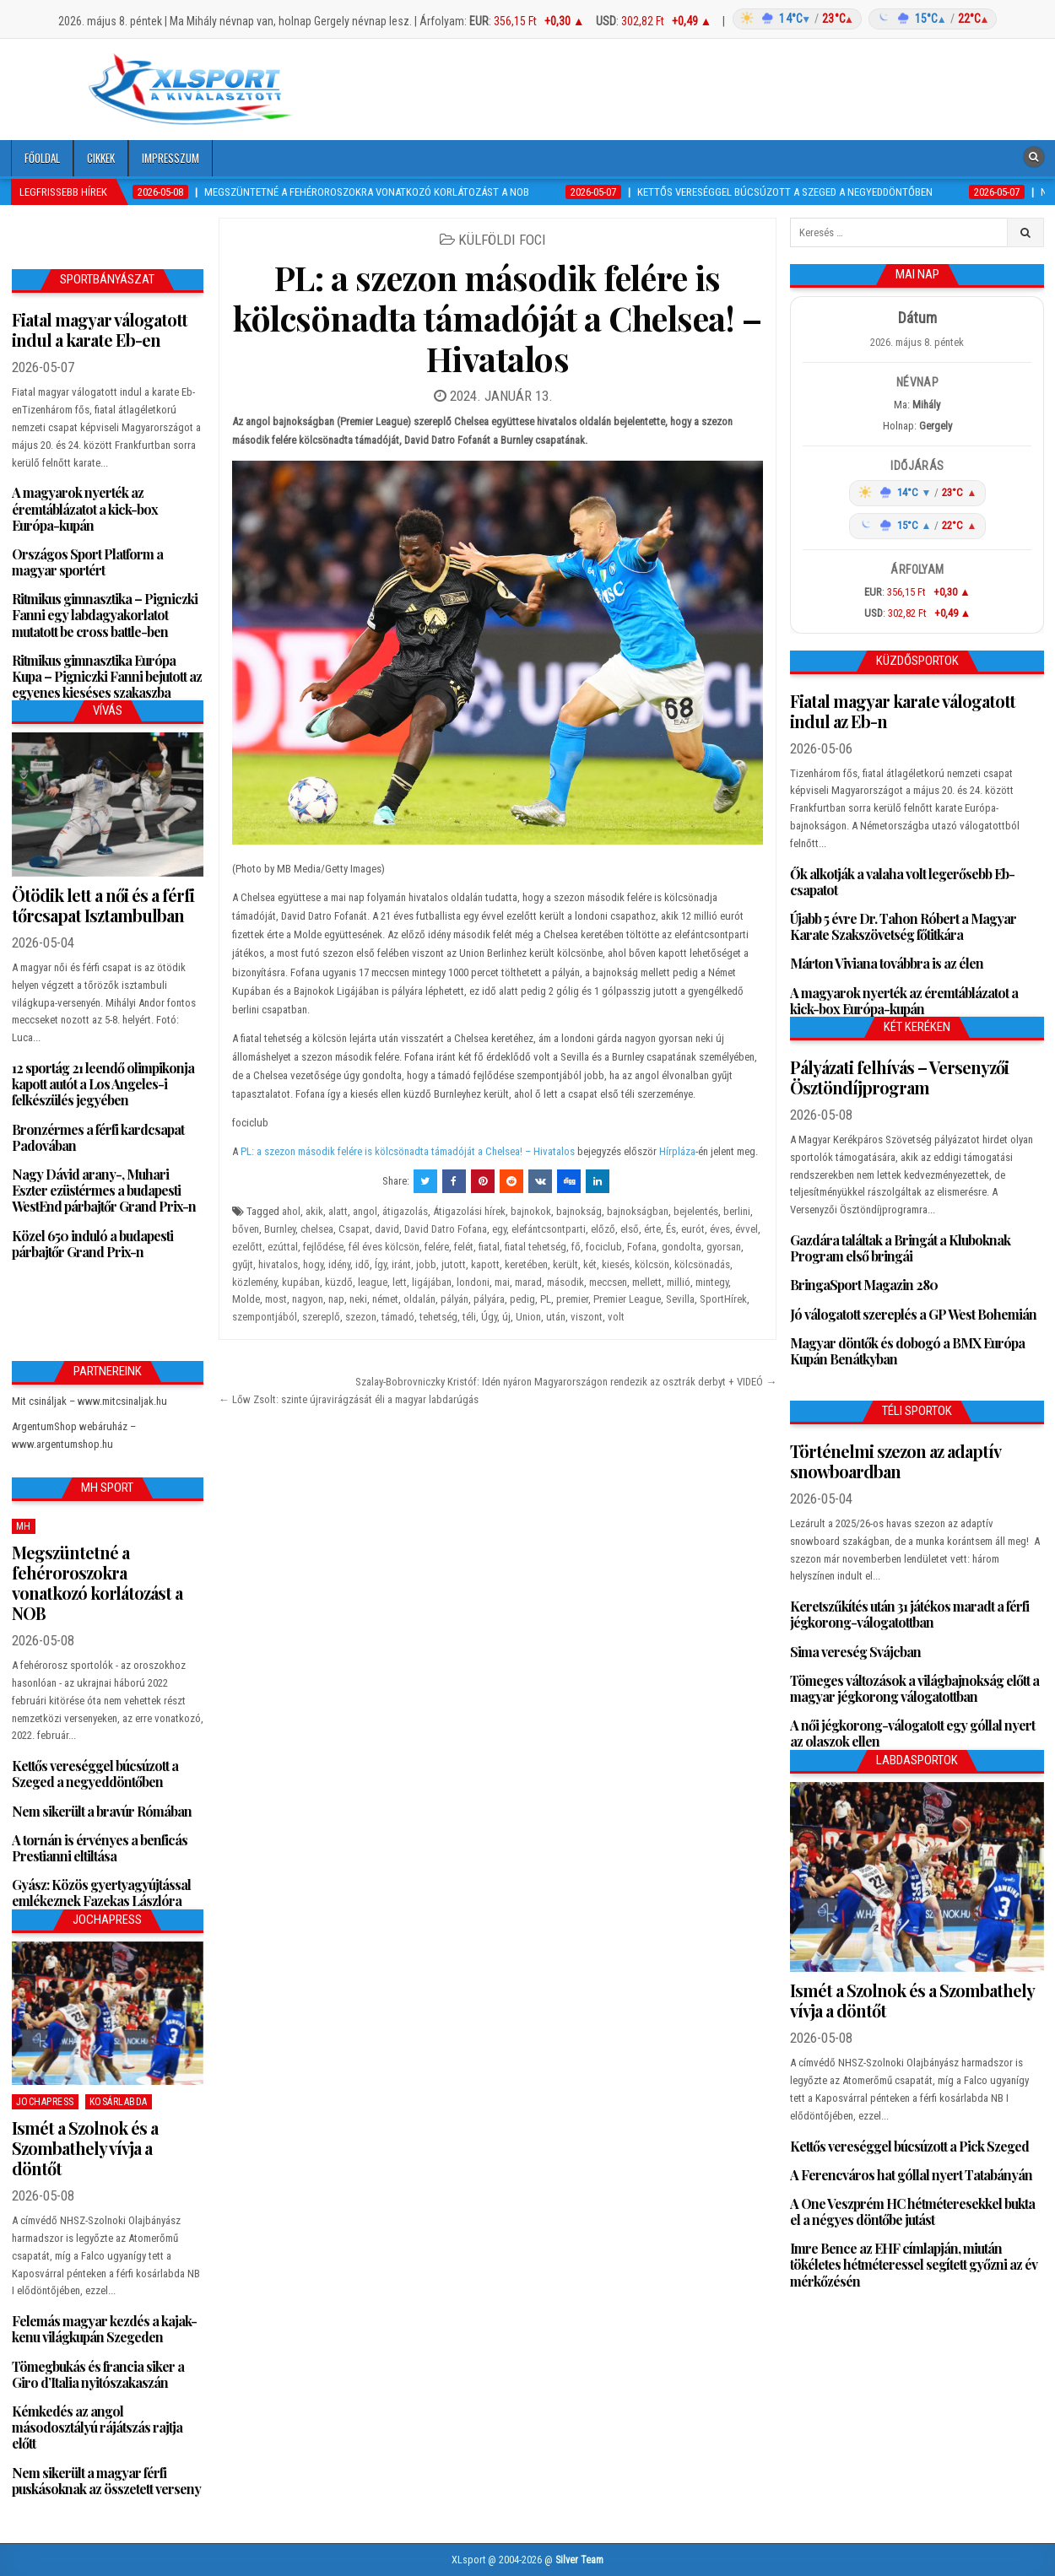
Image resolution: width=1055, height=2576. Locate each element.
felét (463, 1246)
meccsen (608, 1282)
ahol (291, 1211)
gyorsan (723, 1246)
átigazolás (405, 1211)
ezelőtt (247, 1246)
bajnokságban (637, 1211)
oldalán (419, 1299)
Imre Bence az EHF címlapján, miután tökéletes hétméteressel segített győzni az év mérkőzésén (913, 2264)
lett (399, 1282)
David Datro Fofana (445, 1229)
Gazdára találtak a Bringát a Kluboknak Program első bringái (900, 1248)
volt (616, 1316)
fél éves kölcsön (384, 1246)
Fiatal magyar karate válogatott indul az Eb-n (902, 710)
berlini (736, 1211)
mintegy (711, 1282)
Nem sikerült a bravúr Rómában (102, 1811)
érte (652, 1229)
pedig (522, 1299)
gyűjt (242, 1264)
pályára (489, 1299)
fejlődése (323, 1246)
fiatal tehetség (535, 1246)
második (565, 1282)
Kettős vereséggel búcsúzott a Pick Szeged (909, 2146)
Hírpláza (677, 1151)
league (372, 1282)
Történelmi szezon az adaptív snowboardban (895, 1460)
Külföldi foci (502, 239)
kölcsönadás (702, 1264)
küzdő (339, 1282)
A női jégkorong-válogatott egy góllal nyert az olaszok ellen (912, 1733)
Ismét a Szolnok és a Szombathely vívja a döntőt (85, 2147)
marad (528, 1282)
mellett (647, 1282)
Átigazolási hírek (469, 1211)
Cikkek (101, 157)
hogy (313, 1264)
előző (603, 1229)
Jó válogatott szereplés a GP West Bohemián (913, 1314)
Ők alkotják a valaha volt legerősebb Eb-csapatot (902, 882)
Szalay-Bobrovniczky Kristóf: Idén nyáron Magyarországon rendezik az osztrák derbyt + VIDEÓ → (565, 1381)
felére (437, 1246)
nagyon (307, 1299)
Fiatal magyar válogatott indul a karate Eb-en (99, 329)
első (629, 1229)
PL (545, 1299)
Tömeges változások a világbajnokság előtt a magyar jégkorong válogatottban (914, 1688)
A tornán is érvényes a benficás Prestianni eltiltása (99, 1848)
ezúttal (283, 1246)
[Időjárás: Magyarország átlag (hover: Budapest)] (862, 19)
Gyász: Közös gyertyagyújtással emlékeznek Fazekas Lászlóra (101, 1892)
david (387, 1229)
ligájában (432, 1282)
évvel (746, 1229)
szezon (360, 1316)
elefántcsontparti (548, 1229)
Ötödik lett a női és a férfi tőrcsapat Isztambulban (103, 904)
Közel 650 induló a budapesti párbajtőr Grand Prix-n (92, 1244)
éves (720, 1229)
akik (314, 1211)
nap (336, 1299)
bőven (245, 1229)
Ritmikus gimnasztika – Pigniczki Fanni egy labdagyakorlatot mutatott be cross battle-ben (104, 615)
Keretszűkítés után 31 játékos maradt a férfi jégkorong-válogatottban (909, 1614)
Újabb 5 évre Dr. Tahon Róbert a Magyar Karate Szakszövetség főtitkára (903, 926)
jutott (453, 1264)
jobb (426, 1264)
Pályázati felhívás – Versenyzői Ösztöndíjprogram (899, 1077)
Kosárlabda (118, 2102)
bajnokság (579, 1211)
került (565, 1264)
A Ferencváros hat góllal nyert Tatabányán (911, 2175)
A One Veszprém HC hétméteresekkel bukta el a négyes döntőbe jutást (912, 2211)
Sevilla (680, 1299)
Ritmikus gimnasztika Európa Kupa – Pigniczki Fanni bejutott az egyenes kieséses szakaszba (107, 676)
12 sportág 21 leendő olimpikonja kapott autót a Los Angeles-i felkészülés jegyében (103, 1084)
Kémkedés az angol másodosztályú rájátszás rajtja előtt (97, 2427)
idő (362, 1264)
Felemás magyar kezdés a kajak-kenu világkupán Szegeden (104, 2329)
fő (576, 1246)
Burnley (279, 1229)
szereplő (321, 1316)
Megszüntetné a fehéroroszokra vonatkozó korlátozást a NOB (97, 1582)
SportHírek (723, 1299)
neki (358, 1299)
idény (339, 1264)
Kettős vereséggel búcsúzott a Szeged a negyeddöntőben (95, 1773)
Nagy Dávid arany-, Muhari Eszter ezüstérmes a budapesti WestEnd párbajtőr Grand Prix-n (104, 1190)
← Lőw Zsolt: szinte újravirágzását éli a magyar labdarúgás (349, 1399)
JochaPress (45, 2102)
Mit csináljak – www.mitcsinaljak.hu (89, 1401)
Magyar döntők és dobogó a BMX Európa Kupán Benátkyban (907, 1351)
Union (528, 1316)
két (590, 1264)
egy (499, 1229)
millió (678, 1282)
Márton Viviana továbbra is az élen (886, 963)
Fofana (642, 1246)
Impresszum (170, 157)
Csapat (354, 1229)
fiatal (489, 1246)
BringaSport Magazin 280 (864, 1284)
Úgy (489, 1316)
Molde (246, 1299)
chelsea (316, 1229)
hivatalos (278, 1264)
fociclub (604, 1246)
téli (469, 1316)
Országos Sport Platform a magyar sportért (87, 562)
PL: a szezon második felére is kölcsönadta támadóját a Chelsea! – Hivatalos (497, 318)
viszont (587, 1316)
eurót (693, 1229)
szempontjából (264, 1316)
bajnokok (531, 1211)
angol (365, 1211)
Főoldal (42, 157)
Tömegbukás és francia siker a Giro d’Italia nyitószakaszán (98, 2374)
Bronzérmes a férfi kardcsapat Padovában (98, 1137)
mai (502, 1282)
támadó (397, 1316)
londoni (473, 1282)
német (385, 1299)
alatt (338, 1211)
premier (572, 1299)
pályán (454, 1299)
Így (381, 1264)
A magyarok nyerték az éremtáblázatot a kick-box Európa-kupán (85, 508)
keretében (526, 1264)
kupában (301, 1282)
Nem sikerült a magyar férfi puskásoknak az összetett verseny (106, 2481)
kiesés (616, 1264)
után (555, 1316)
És (671, 1229)
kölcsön (652, 1264)
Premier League (627, 1299)
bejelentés (696, 1211)
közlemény (254, 1282)
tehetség (438, 1316)
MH (23, 1526)
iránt (401, 1264)
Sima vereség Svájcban (855, 1652)
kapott (485, 1264)
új (506, 1316)
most (276, 1299)
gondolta (681, 1246)
